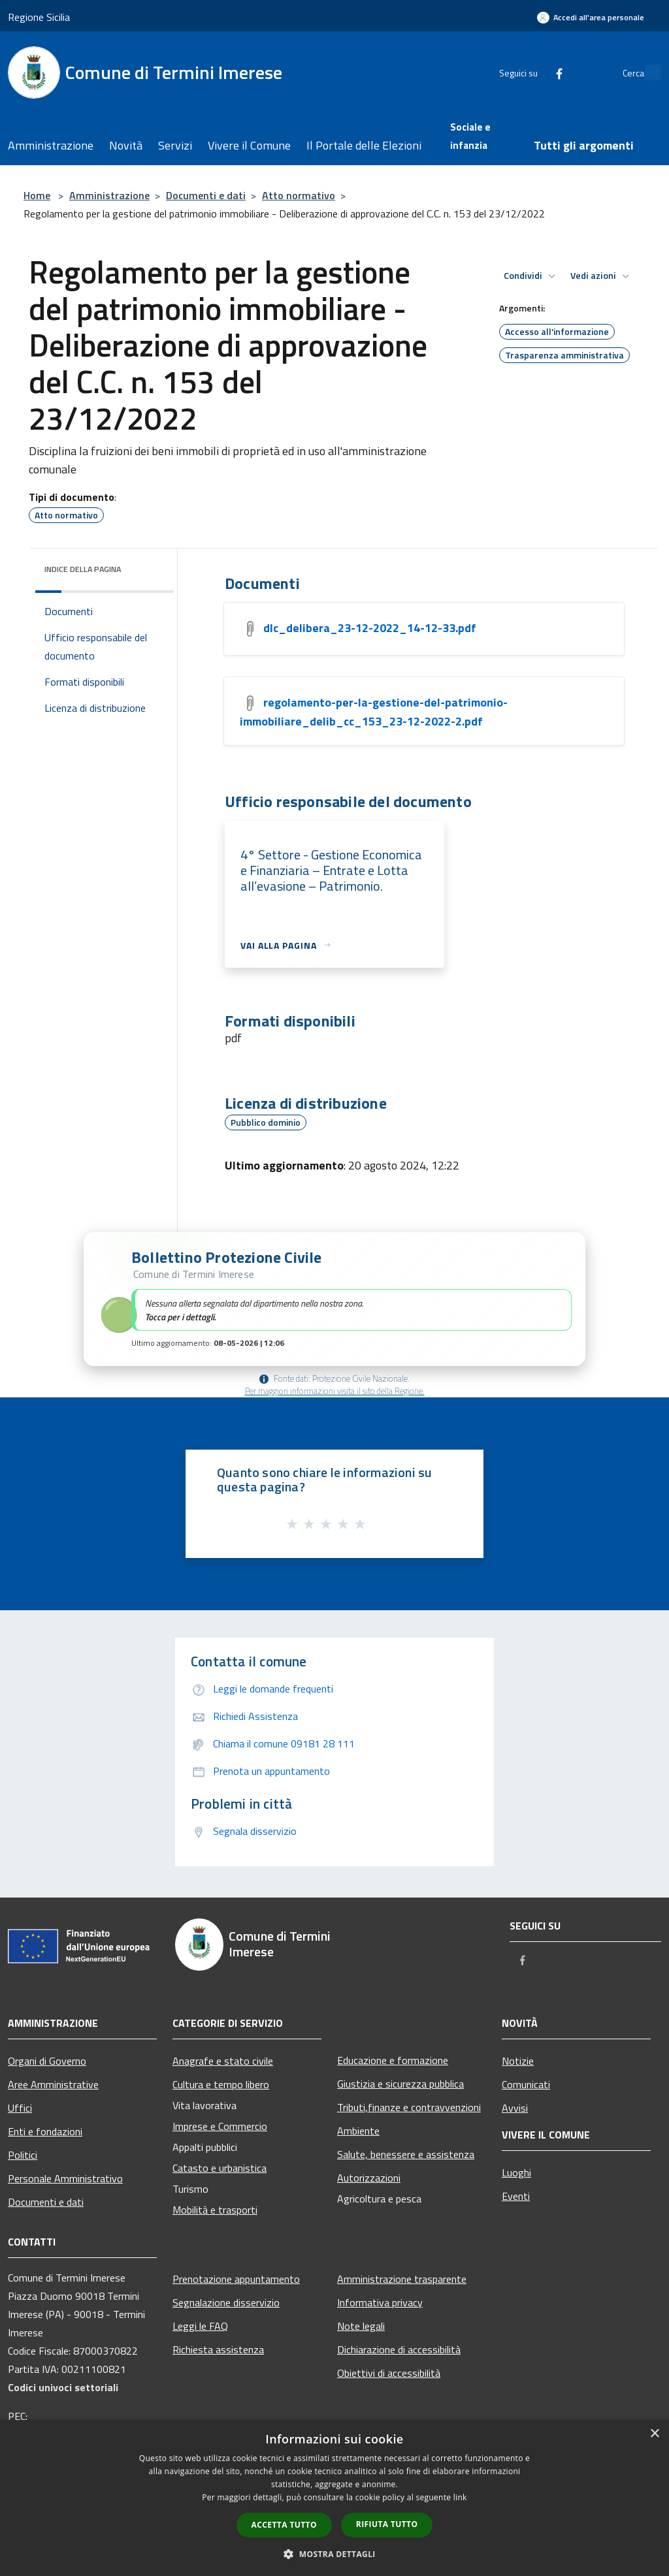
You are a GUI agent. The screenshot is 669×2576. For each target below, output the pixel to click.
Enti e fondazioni (45, 2131)
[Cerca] (645, 72)
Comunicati (526, 2084)
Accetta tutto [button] (284, 2524)
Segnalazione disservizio (226, 2302)
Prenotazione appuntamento (236, 2279)
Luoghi (516, 2172)
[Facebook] (529, 72)
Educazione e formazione (392, 2060)
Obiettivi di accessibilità (388, 2373)
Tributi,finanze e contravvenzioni (409, 2107)
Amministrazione (109, 195)
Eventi (516, 2196)
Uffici (20, 2108)
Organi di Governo (47, 2061)
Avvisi (515, 2108)
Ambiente (358, 2131)
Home (37, 195)
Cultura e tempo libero (220, 2084)
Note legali (361, 2326)
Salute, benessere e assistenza (405, 2154)
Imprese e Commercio (219, 2126)
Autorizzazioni (368, 2178)
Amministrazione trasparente (401, 2279)
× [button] (654, 2434)
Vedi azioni (602, 276)
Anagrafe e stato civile (222, 2061)
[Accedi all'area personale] (590, 17)
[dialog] (334, 2498)
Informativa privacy (380, 2302)
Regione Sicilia (39, 17)
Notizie (518, 2061)
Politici (22, 2155)
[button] (334, 1299)
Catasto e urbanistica (219, 2168)
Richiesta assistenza (218, 2349)
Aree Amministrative (53, 2084)
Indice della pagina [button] (82, 569)
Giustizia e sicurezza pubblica (400, 2083)
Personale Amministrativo (65, 2178)
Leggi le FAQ (200, 2326)
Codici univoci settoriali (63, 2387)
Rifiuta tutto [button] (387, 2524)
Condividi (532, 276)
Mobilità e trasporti (214, 2210)
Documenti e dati (206, 195)
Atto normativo (298, 195)
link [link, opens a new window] (460, 2497)
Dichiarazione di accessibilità (399, 2349)
